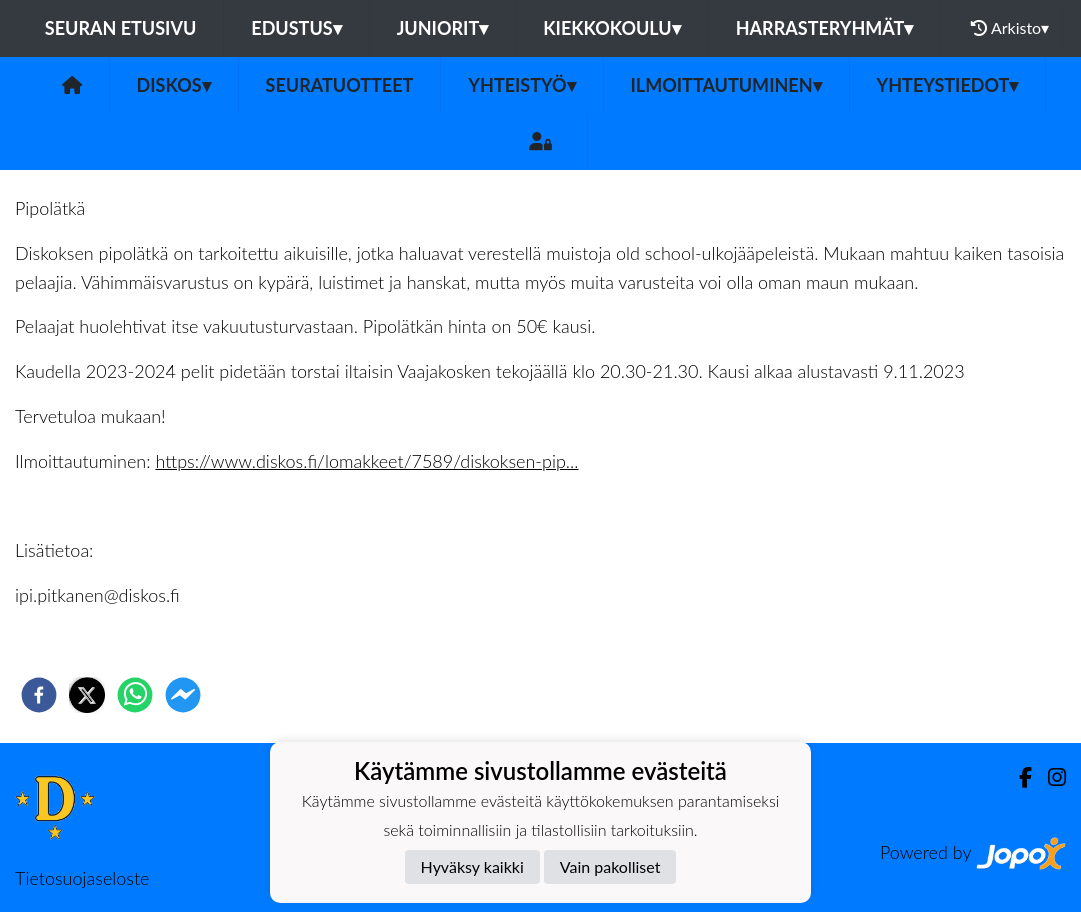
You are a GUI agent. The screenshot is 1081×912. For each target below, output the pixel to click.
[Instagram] (1049, 777)
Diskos (174, 85)
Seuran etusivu (121, 28)
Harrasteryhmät (825, 28)
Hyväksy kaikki (472, 866)
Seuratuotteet (340, 85)
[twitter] (87, 695)
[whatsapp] (135, 695)
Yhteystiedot (948, 85)
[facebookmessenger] (183, 695)
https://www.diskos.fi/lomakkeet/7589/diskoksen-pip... (366, 461)
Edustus (296, 28)
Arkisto (1010, 28)
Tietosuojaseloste (82, 878)
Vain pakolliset (610, 866)
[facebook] (39, 695)
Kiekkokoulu (612, 28)
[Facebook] (1017, 777)
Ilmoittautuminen (726, 85)
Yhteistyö (521, 85)
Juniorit (443, 28)
